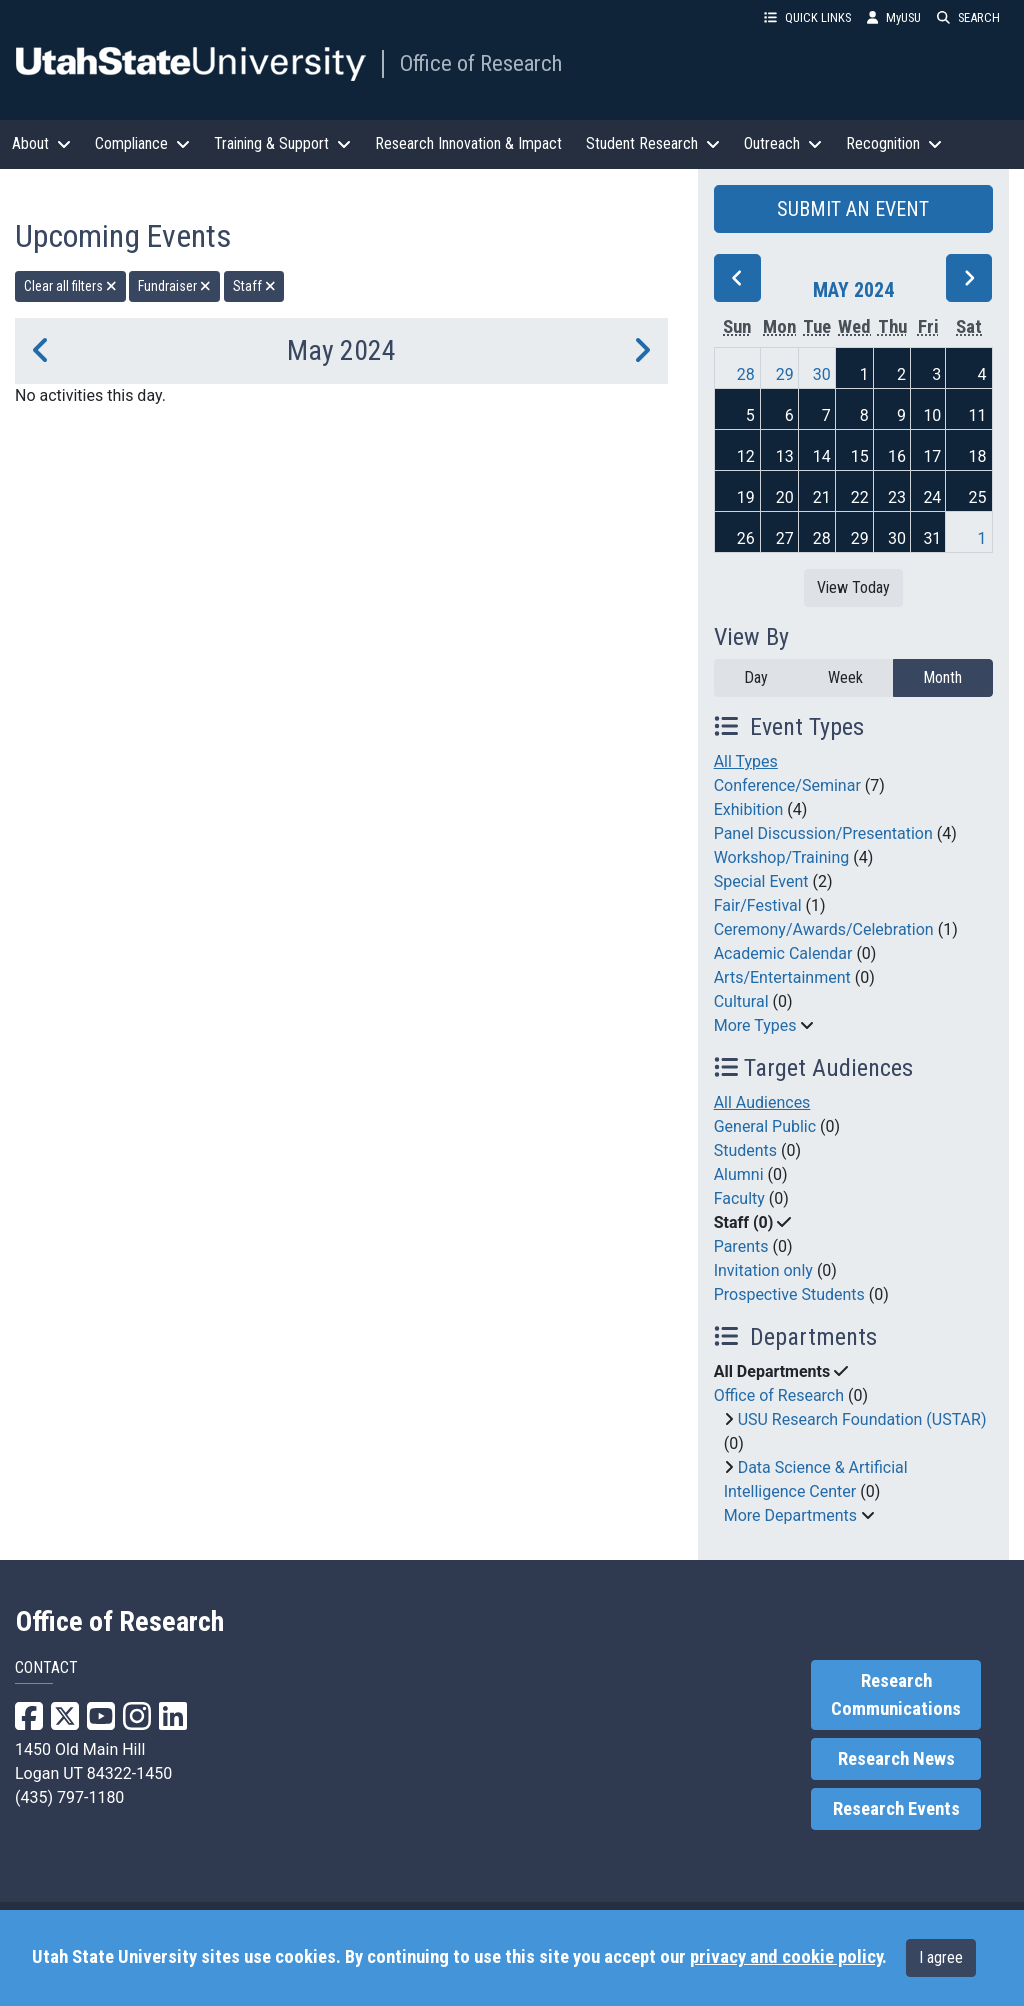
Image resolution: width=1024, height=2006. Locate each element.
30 (822, 374)
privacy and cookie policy (786, 1957)
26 (746, 538)
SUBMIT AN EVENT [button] (853, 209)
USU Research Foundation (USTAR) (862, 1419)
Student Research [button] (653, 143)
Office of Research (481, 63)
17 (932, 456)
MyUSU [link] (894, 17)
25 (978, 497)
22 (860, 497)
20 (785, 497)
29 (785, 374)
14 (822, 456)
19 (746, 497)
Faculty (739, 1198)
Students (745, 1150)
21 (822, 497)
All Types (746, 761)
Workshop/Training (782, 857)
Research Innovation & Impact (468, 143)
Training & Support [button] (282, 143)
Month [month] (942, 677)
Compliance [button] (142, 143)
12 (746, 456)
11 (978, 415)
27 (785, 538)
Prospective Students (789, 1294)
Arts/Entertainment (782, 977)
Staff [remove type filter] (254, 286)
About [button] (41, 143)
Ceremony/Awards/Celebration (824, 929)
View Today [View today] (853, 587)
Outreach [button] (783, 143)
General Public (765, 1126)
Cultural (741, 1001)
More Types (755, 1025)
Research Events (896, 1809)
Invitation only (763, 1270)
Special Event (761, 881)
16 (897, 456)
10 (932, 415)
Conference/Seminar (787, 785)
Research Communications (896, 1695)
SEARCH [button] (968, 17)
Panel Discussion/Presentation (823, 833)
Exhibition (749, 809)
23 (897, 497)
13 (785, 456)
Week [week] (845, 677)
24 (932, 497)
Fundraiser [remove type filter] (174, 286)
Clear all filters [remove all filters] (70, 286)
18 (978, 456)
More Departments (790, 1515)
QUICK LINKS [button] (807, 17)
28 (746, 374)
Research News (896, 1759)
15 (860, 456)
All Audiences (762, 1102)
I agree (941, 1957)
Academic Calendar (783, 953)
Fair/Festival (758, 905)
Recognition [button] (894, 143)
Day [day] (756, 677)
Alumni (739, 1174)
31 (932, 538)
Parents (741, 1246)
